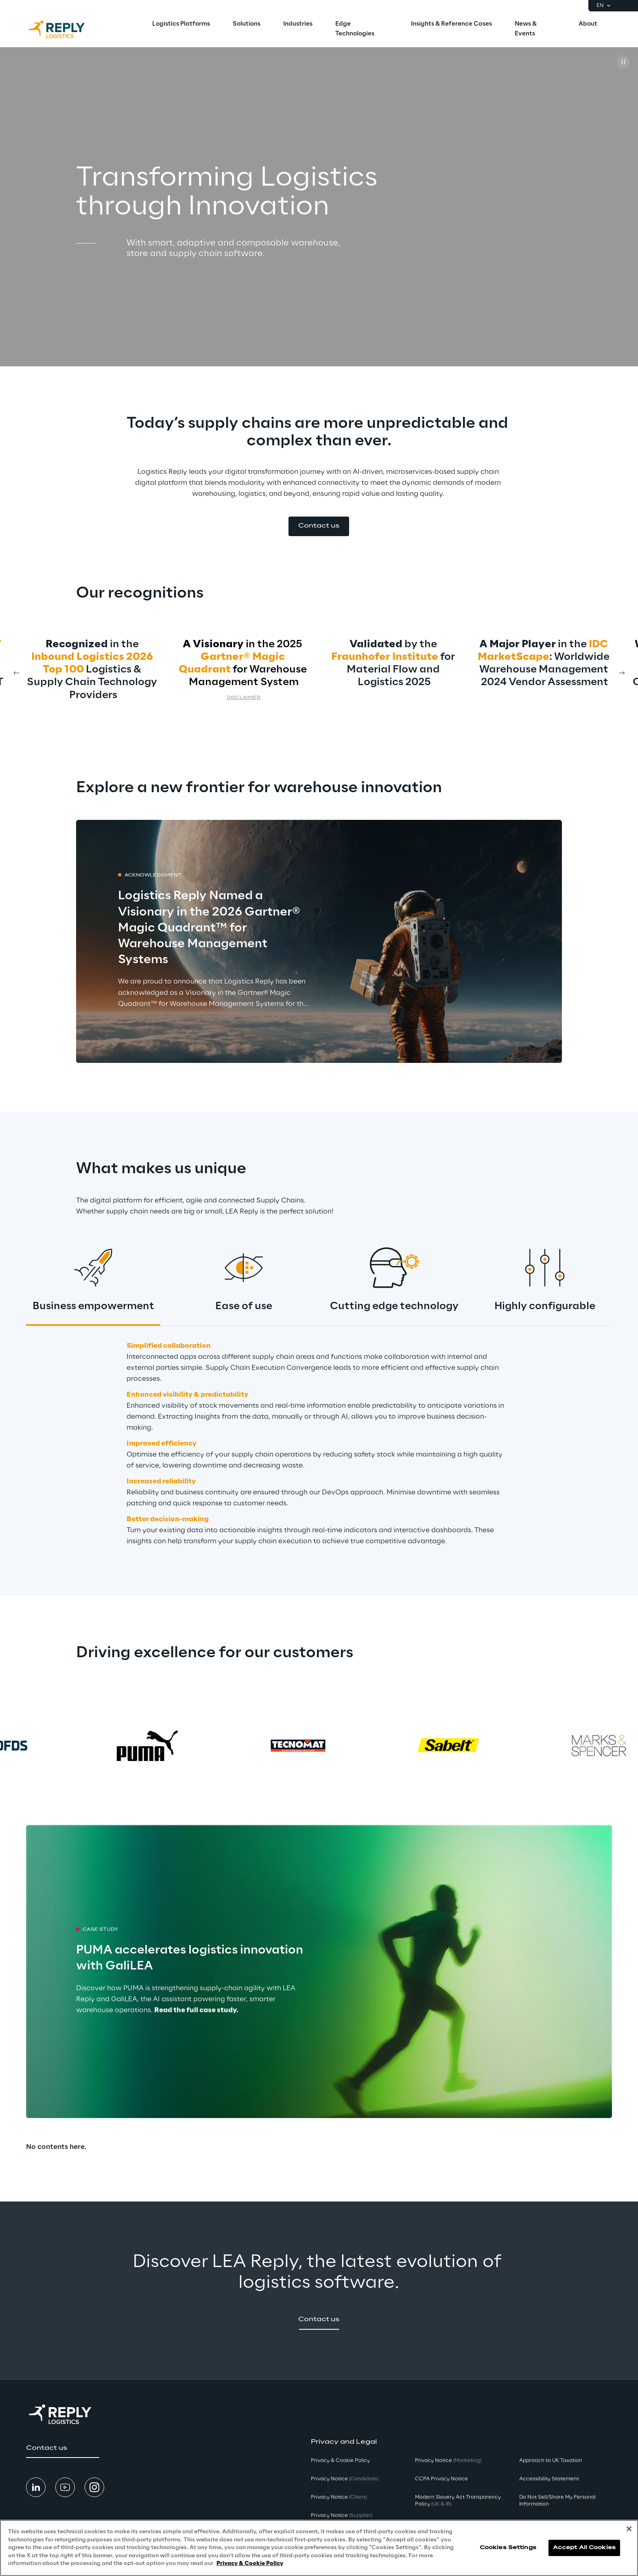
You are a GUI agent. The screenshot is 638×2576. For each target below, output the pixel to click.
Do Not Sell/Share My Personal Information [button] (557, 2501)
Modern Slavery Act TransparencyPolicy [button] (458, 2501)
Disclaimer (243, 698)
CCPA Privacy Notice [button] (441, 2479)
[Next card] (621, 673)
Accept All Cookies (584, 2547)
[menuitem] (181, 24)
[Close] (629, 2529)
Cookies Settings (508, 2547)
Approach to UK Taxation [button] (550, 2460)
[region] (319, 2548)
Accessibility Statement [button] (549, 2479)
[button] (318, 526)
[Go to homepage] (64, 29)
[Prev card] (16, 673)
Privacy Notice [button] (344, 2479)
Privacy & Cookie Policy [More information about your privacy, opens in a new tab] (249, 2564)
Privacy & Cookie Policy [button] (340, 2460)
